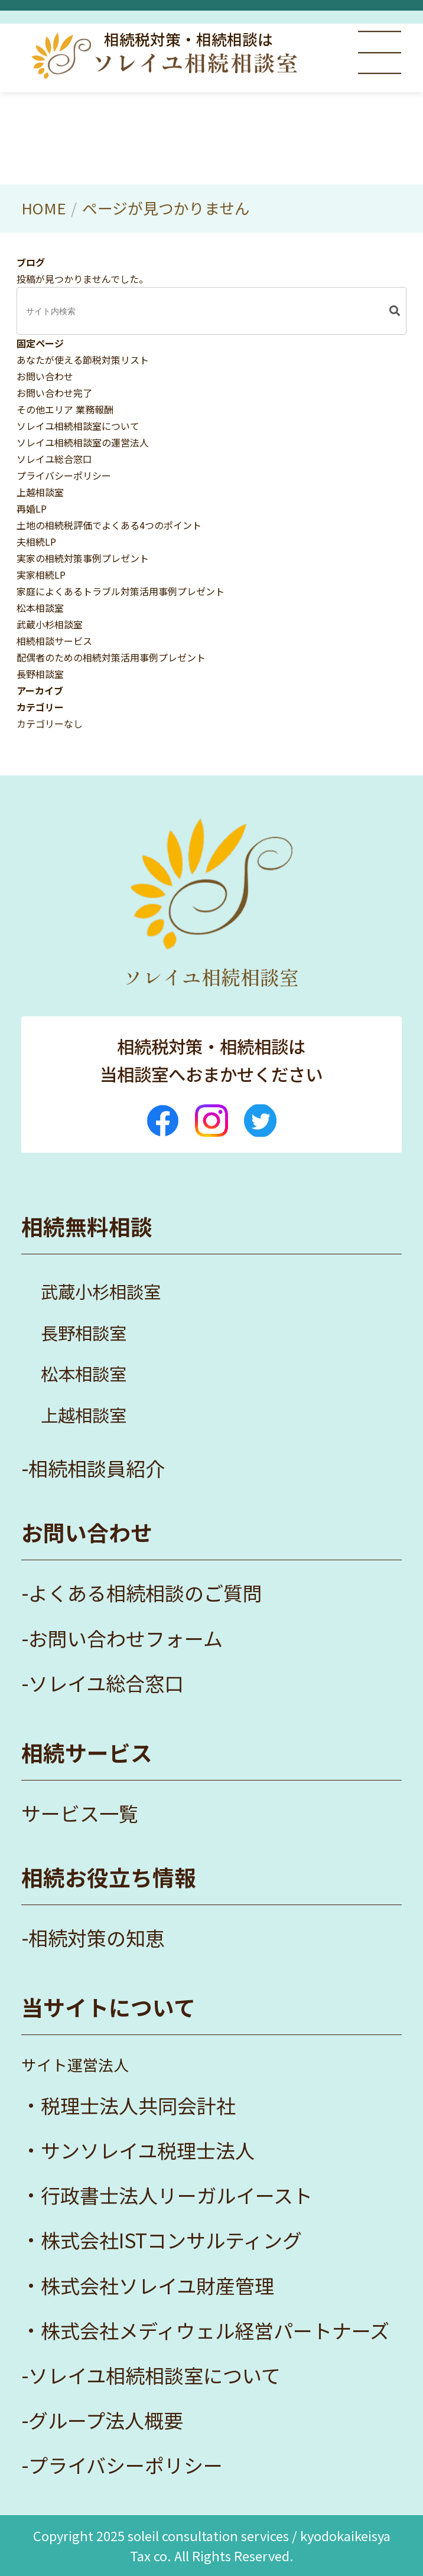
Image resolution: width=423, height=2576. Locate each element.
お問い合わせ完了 (54, 393)
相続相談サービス (54, 641)
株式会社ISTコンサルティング (171, 2240)
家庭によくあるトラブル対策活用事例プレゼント (120, 591)
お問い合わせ (45, 376)
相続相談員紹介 (96, 1468)
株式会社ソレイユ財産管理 (157, 2285)
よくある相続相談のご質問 (145, 1593)
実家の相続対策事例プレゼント (83, 558)
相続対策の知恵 (96, 1937)
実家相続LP (41, 575)
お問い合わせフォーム (125, 1638)
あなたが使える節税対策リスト (83, 360)
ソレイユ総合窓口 (54, 459)
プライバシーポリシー (64, 475)
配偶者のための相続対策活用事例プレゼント (111, 657)
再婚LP (32, 508)
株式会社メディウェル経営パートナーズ (215, 2330)
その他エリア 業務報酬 (65, 409)
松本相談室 (40, 608)
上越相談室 (40, 492)
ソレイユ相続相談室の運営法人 (83, 442)
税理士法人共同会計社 (138, 2105)
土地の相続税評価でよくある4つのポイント (109, 525)
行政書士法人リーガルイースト (177, 2195)
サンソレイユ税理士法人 (148, 2150)
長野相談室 (40, 674)
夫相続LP (36, 541)
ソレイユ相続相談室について (78, 426)
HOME (43, 208)
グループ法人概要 (105, 2420)
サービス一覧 (79, 1813)
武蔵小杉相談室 (50, 624)
